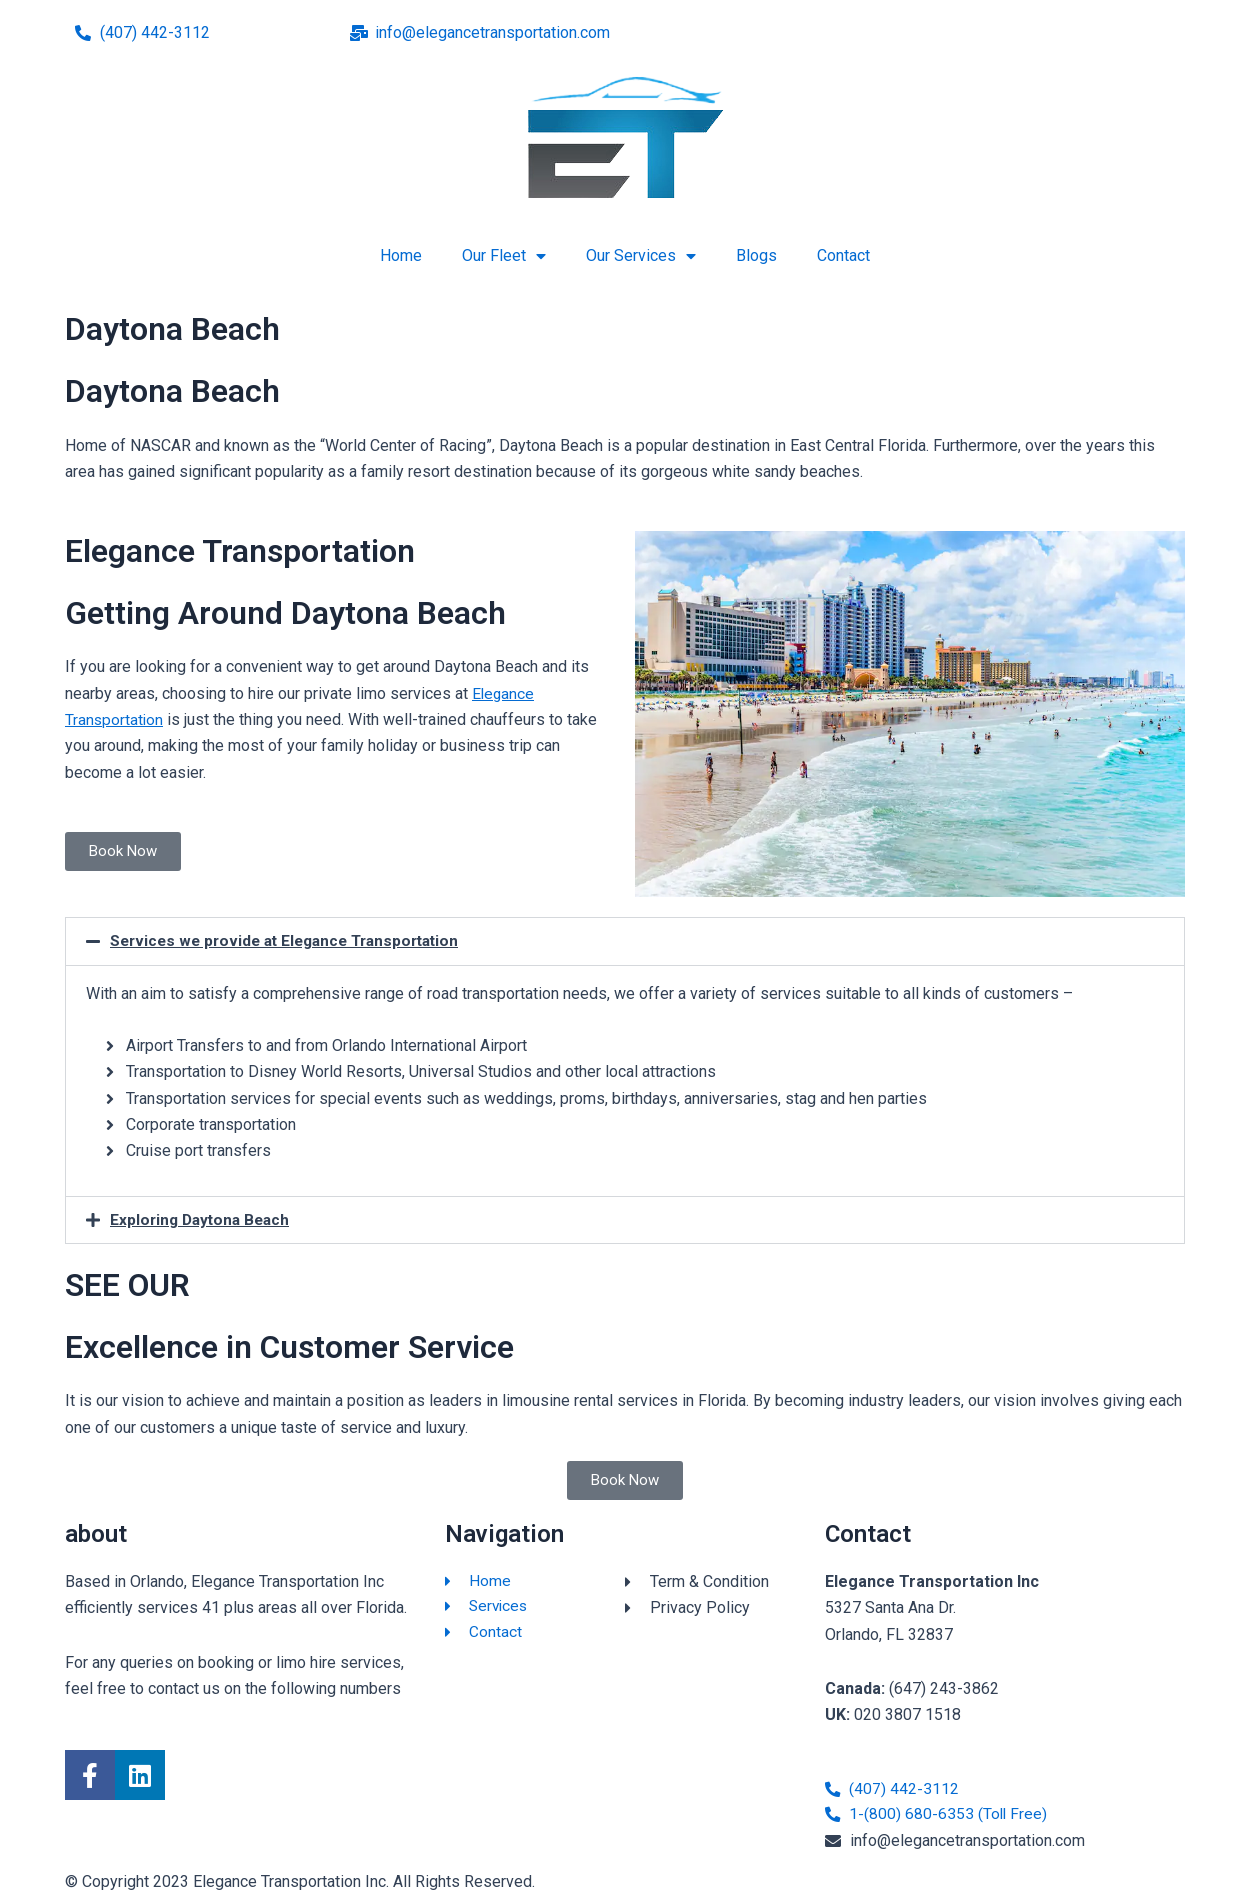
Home (401, 255)
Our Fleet (504, 256)
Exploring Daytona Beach (203, 1218)
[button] (625, 941)
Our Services (641, 256)
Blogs (756, 255)
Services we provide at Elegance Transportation (293, 940)
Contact (843, 255)
